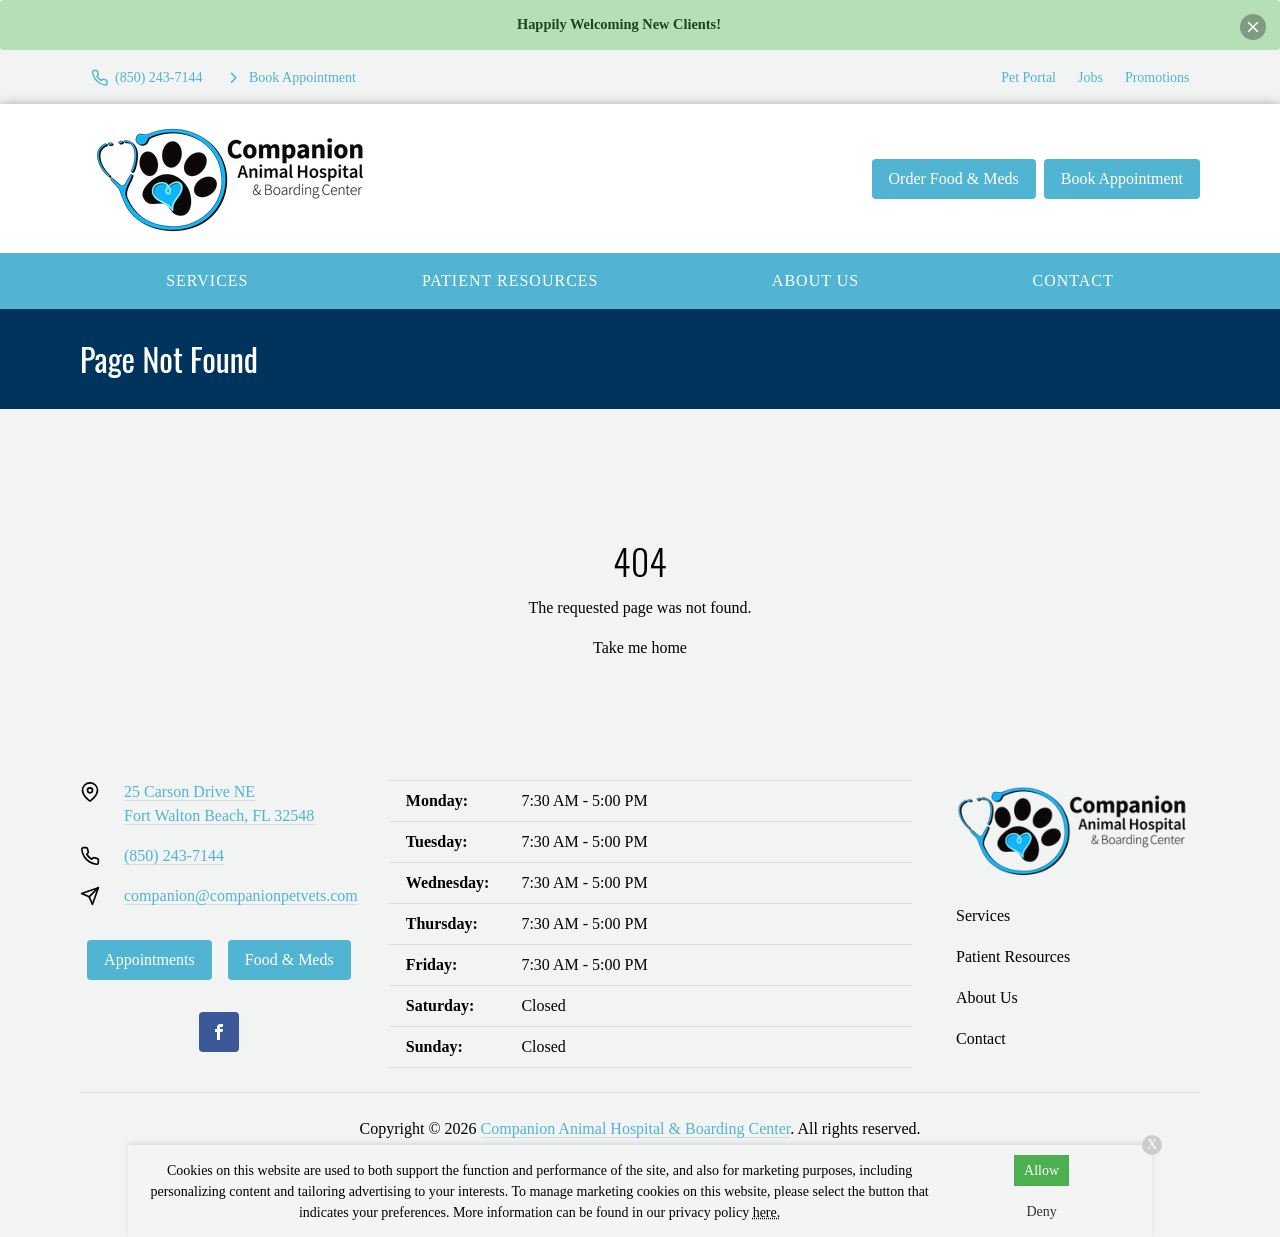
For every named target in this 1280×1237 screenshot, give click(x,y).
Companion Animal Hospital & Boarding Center (636, 1128)
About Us (815, 280)
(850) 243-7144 (174, 855)
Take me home (640, 647)
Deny (1041, 1211)
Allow (1041, 1170)
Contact (1073, 280)
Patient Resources (510, 280)
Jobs (1090, 77)
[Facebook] (219, 1032)
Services (207, 280)
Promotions (1157, 77)
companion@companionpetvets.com (241, 895)
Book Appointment (1122, 178)
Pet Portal (1028, 77)
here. (767, 1212)
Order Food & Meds (954, 178)
